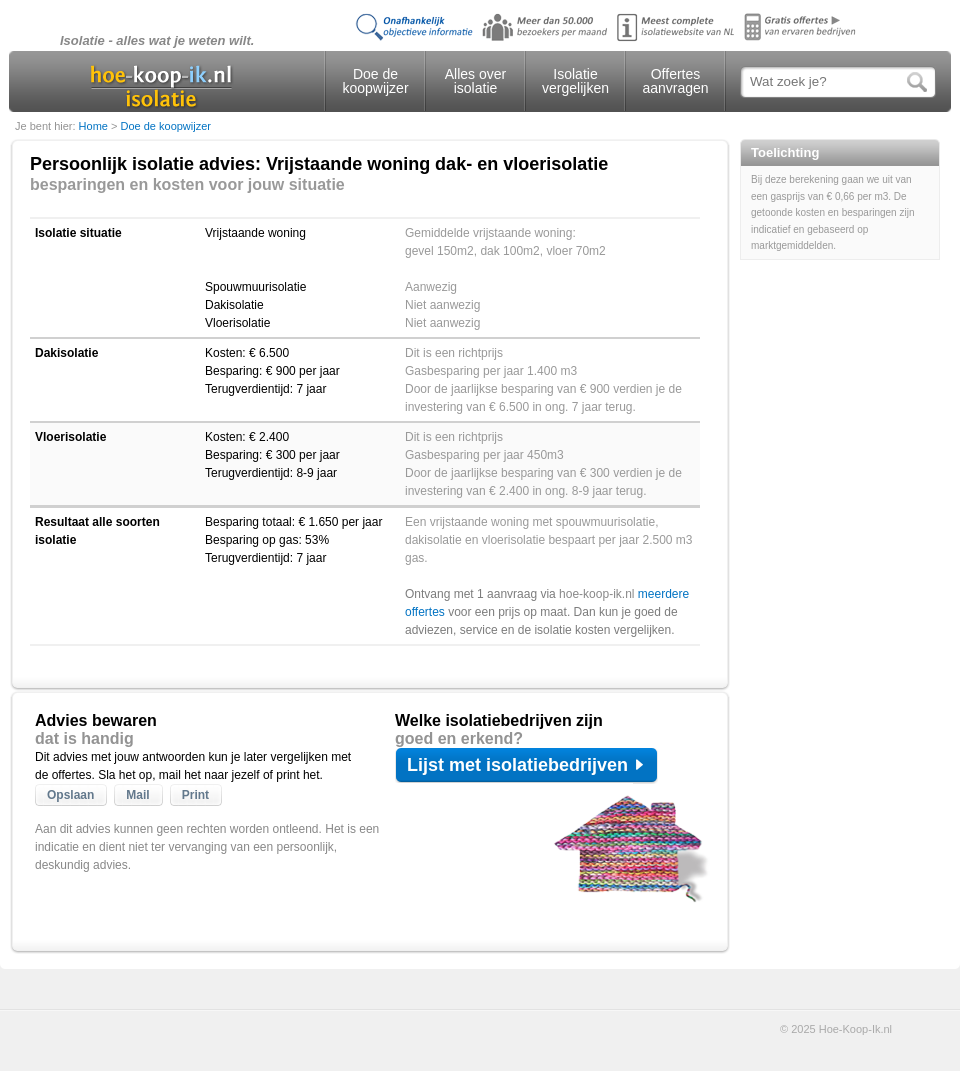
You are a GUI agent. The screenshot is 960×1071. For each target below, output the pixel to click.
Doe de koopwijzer (375, 81)
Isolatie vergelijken (575, 81)
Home (95, 126)
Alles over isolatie (475, 81)
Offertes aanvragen (675, 81)
